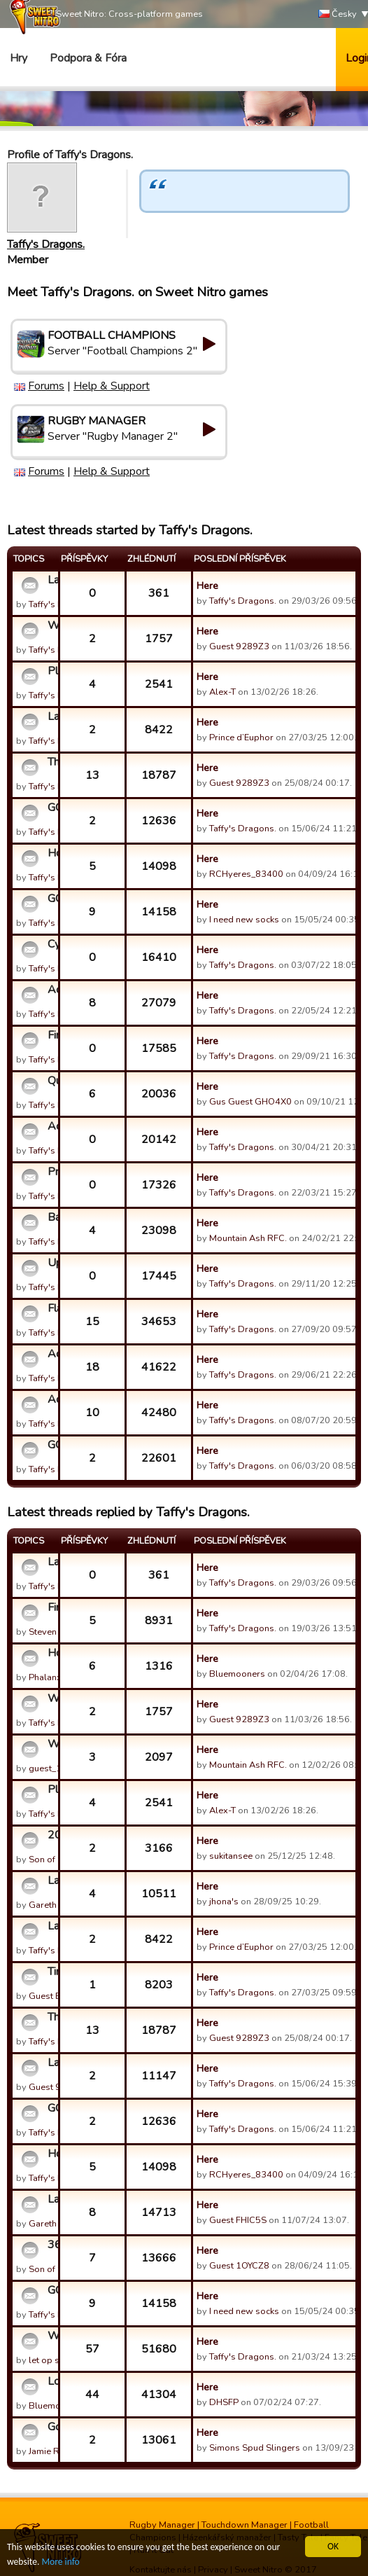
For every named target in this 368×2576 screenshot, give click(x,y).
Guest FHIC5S (238, 2220)
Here (207, 586)
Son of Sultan (56, 1859)
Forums (46, 386)
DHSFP (224, 2402)
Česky (337, 14)
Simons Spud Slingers (254, 2448)
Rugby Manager (162, 2525)
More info (61, 2562)
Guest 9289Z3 (239, 646)
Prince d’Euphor (241, 737)
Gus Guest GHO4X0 (250, 1101)
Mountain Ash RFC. (248, 1238)
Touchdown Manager (244, 2525)
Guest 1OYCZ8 (239, 2265)
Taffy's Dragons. (46, 244)
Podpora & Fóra (88, 58)
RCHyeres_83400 (246, 874)
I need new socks (244, 919)
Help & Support (111, 386)
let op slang (53, 2360)
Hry (18, 58)
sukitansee (231, 1856)
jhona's (224, 1901)
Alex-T (222, 692)
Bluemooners (237, 1674)
